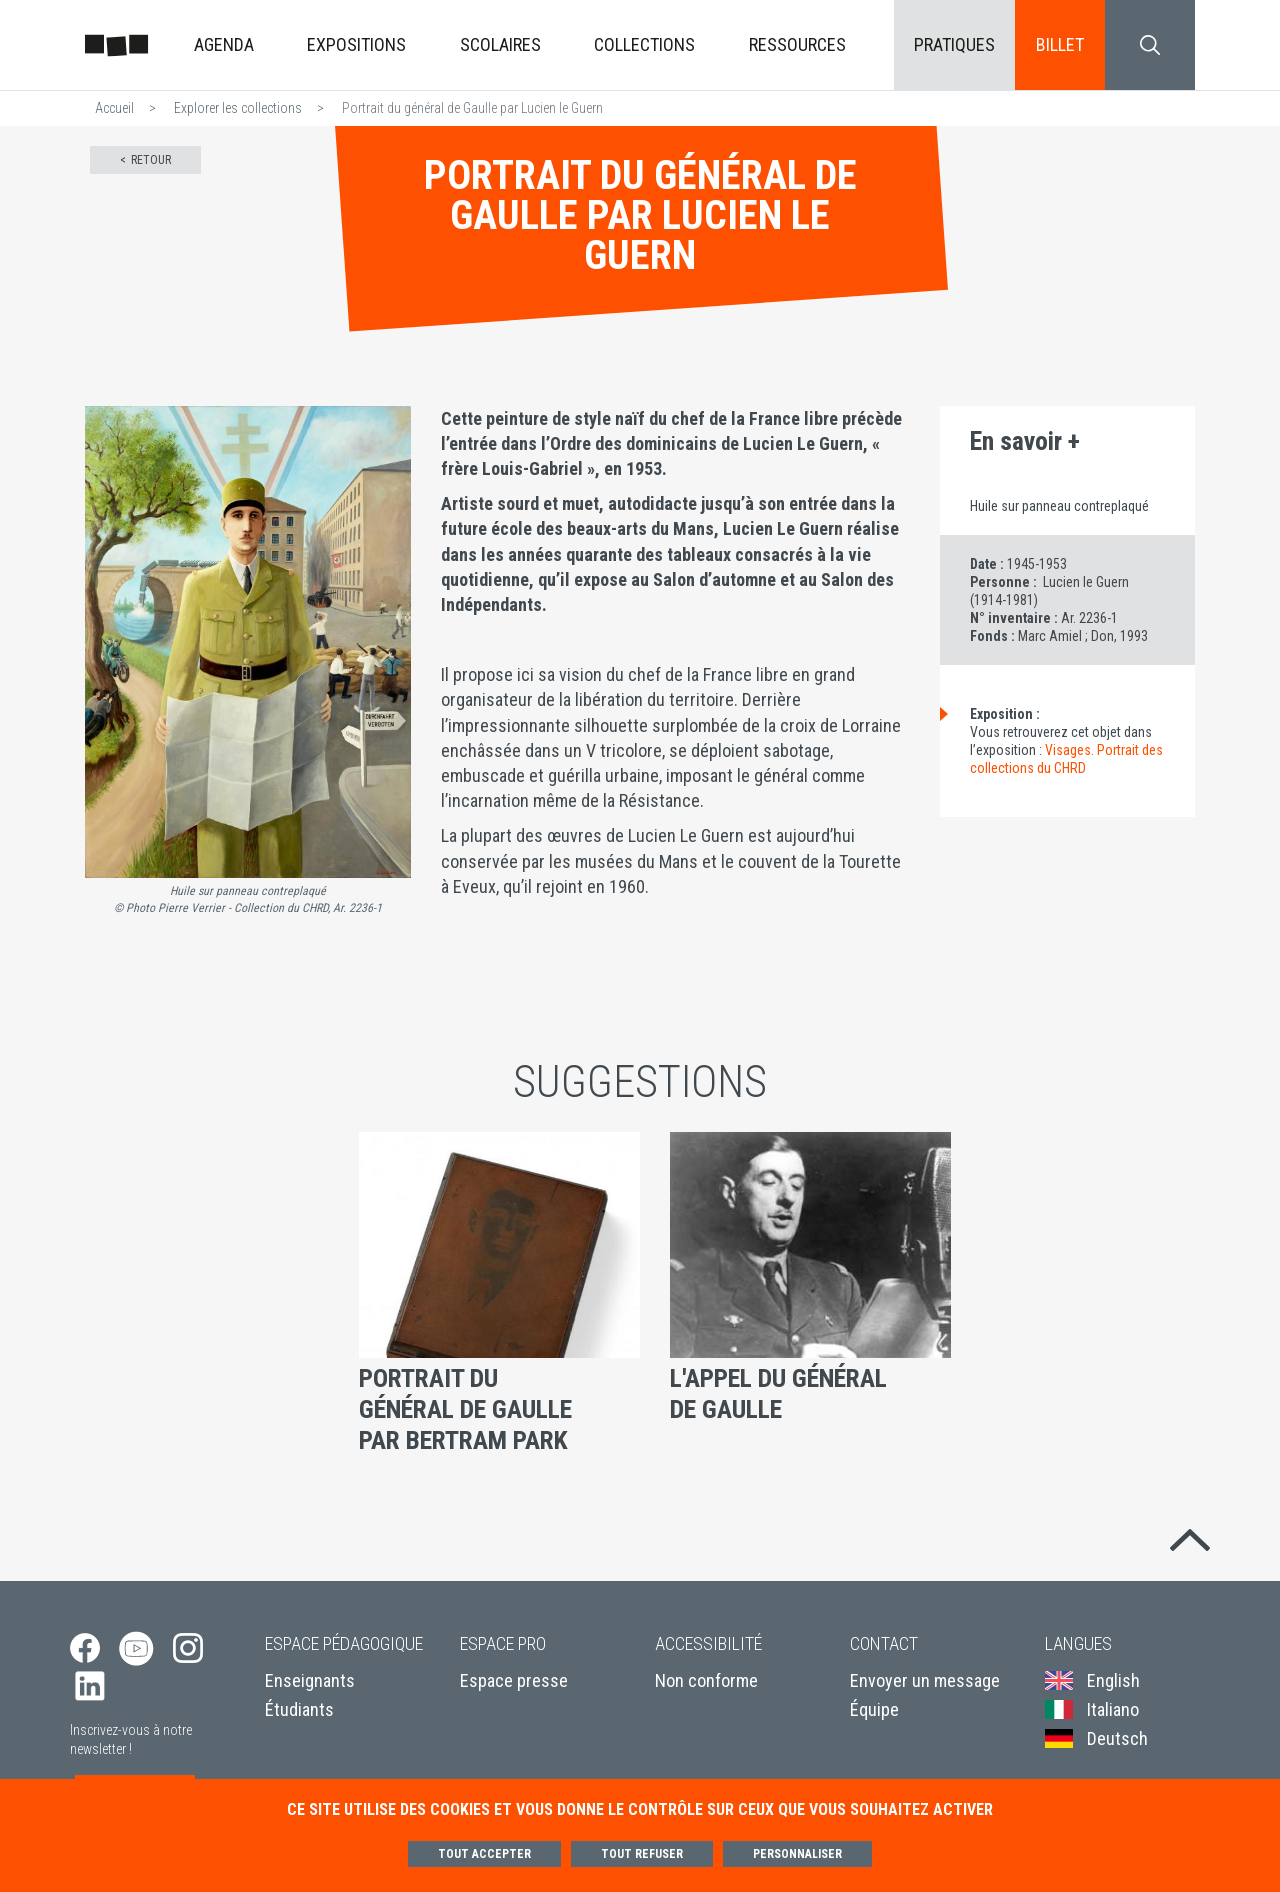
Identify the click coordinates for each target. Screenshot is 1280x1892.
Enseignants (310, 1680)
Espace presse (514, 1680)
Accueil (114, 108)
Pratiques (954, 44)
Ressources (797, 44)
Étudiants (299, 1710)
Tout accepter (484, 1854)
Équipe (874, 1710)
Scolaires (500, 44)
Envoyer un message (925, 1680)
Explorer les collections (238, 108)
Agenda (224, 44)
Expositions (356, 44)
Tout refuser (642, 1854)
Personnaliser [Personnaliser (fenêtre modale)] (797, 1854)
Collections (644, 44)
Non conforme (706, 1680)
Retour (151, 160)
